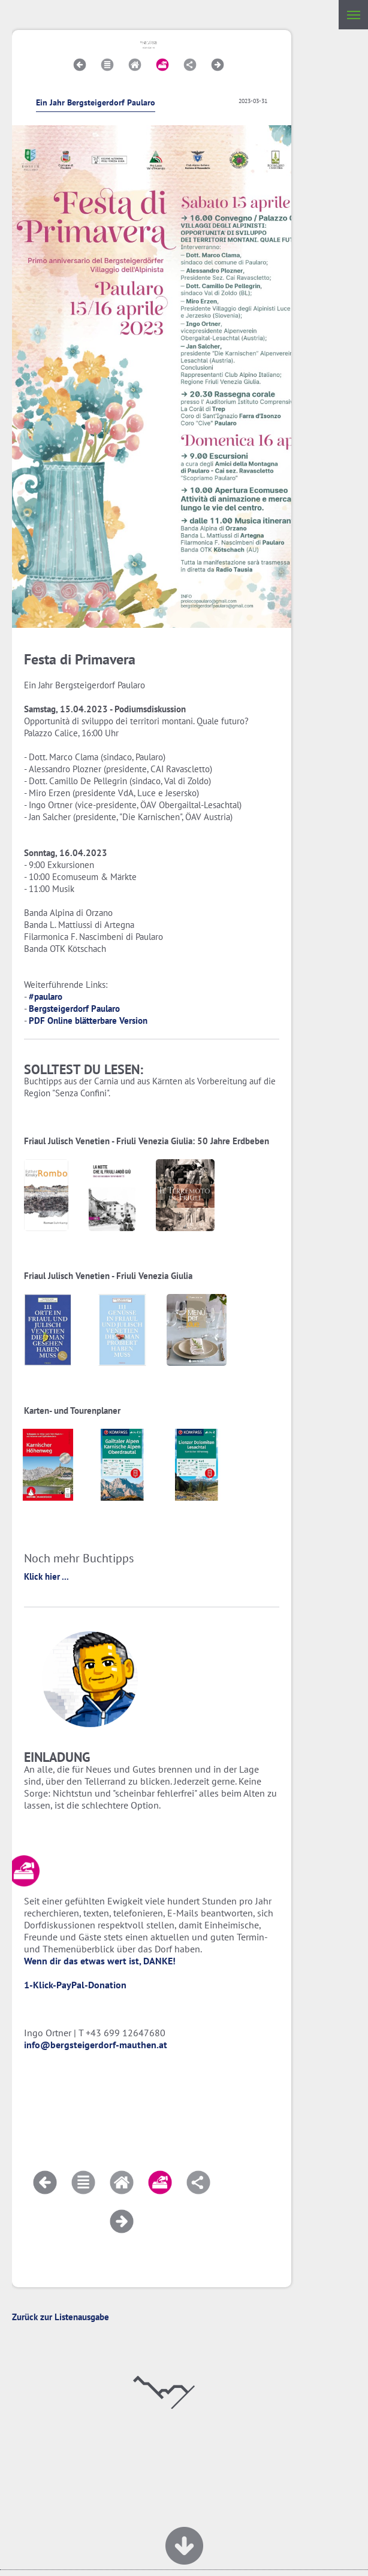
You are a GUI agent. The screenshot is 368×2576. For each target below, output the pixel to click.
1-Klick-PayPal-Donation (75, 1985)
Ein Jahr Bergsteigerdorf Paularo (95, 102)
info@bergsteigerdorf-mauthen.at (95, 2045)
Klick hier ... (46, 1576)
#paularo (45, 996)
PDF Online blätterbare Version (88, 1020)
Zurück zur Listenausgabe (60, 2317)
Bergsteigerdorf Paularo (74, 1008)
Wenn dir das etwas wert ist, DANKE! (100, 1961)
